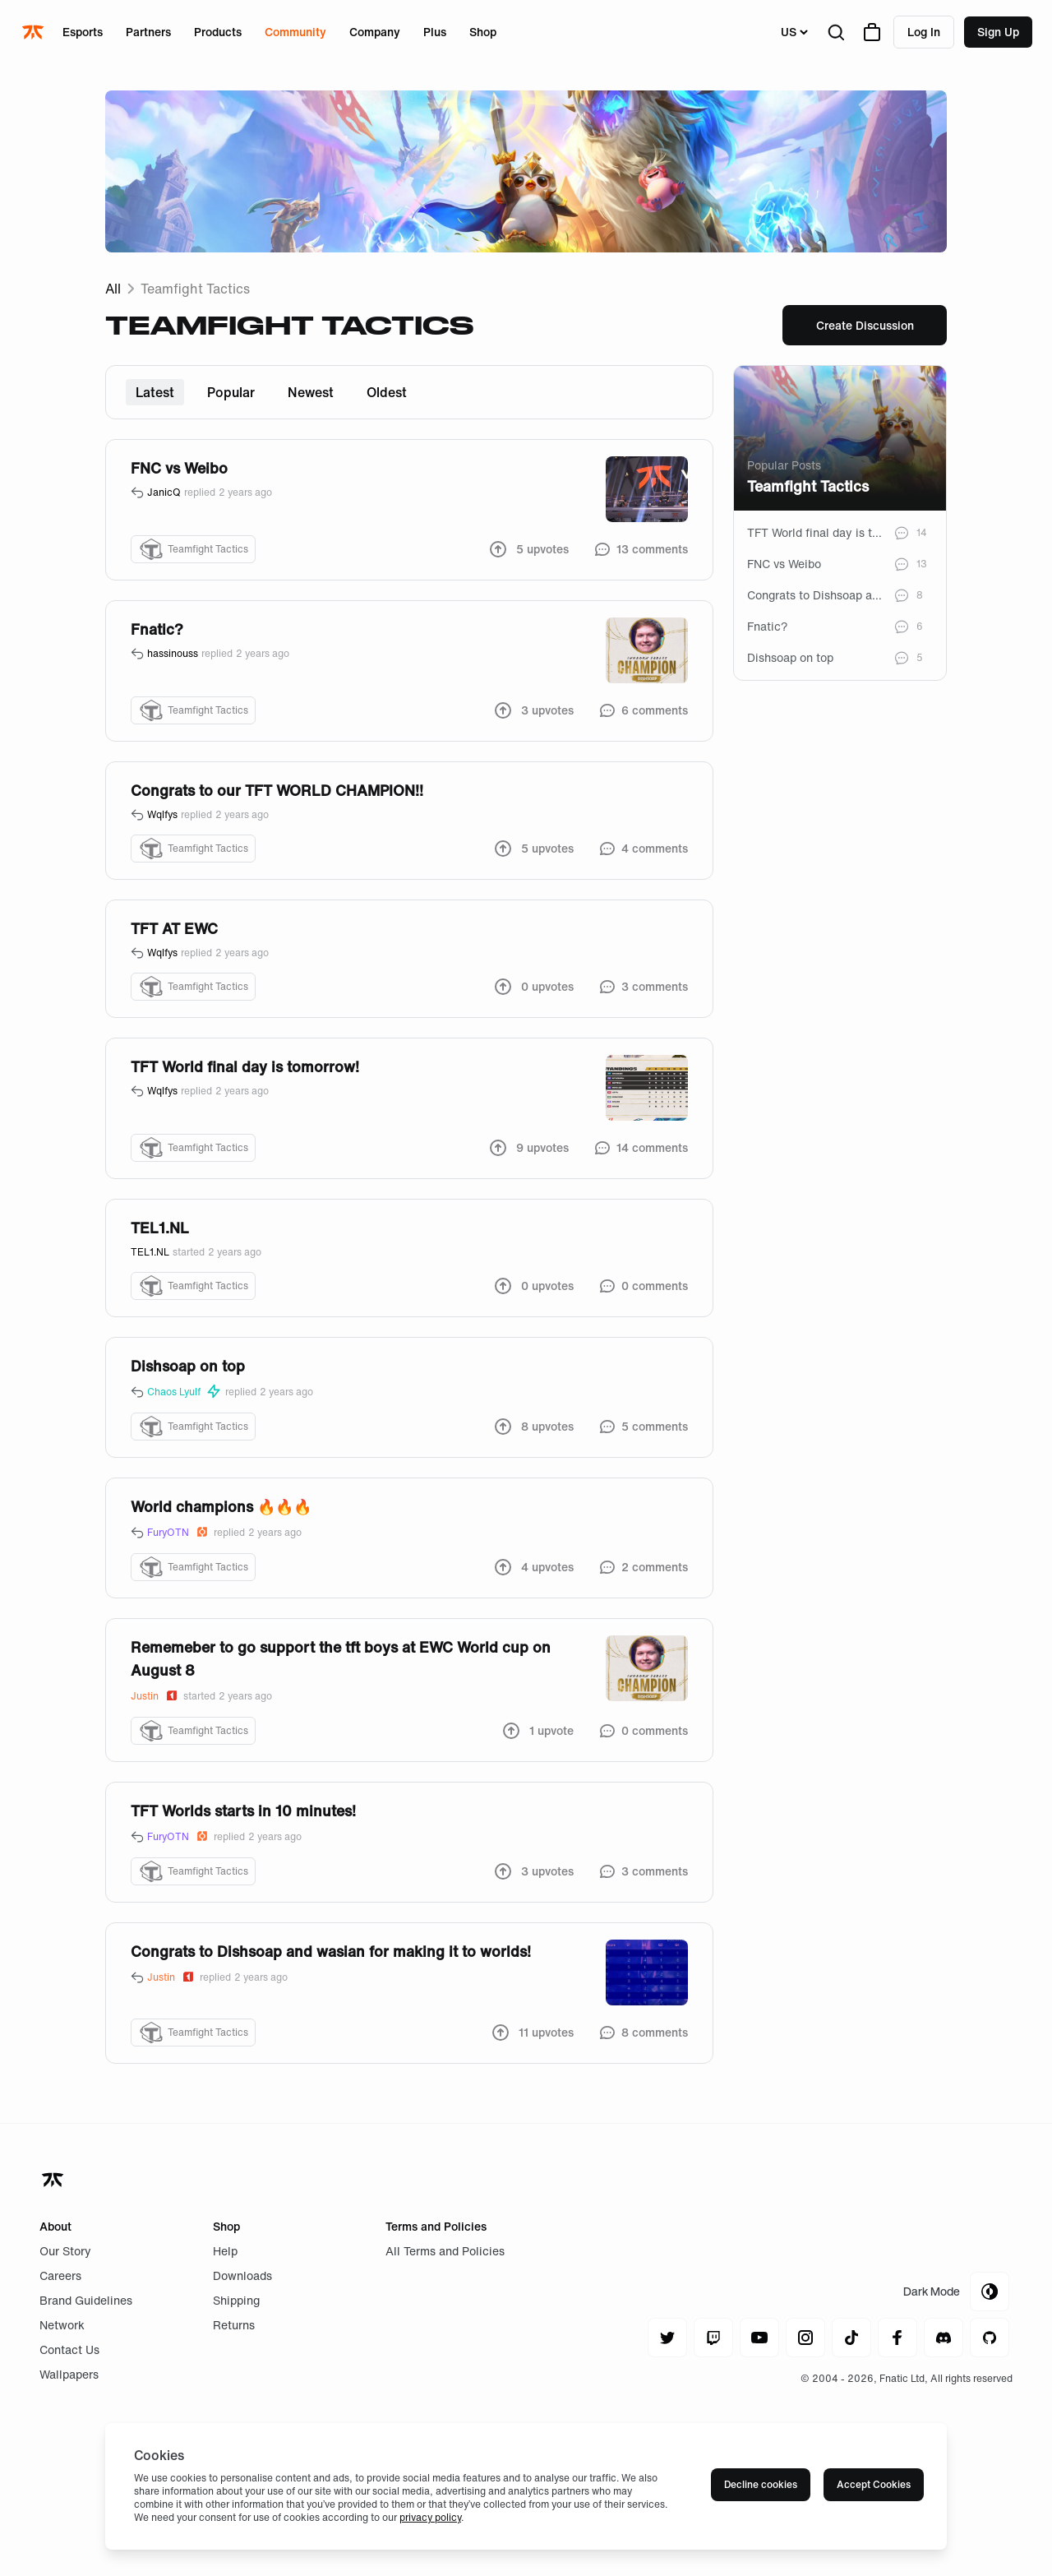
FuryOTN (178, 1532)
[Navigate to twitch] (713, 2337)
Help (225, 2250)
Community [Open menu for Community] (295, 31)
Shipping (236, 2300)
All (113, 288)
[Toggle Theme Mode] (956, 2291)
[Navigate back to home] (54, 2179)
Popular (231, 392)
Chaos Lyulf (184, 1391)
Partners (148, 31)
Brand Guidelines (85, 2300)
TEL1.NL (150, 1252)
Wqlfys (162, 814)
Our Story (65, 2250)
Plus (434, 31)
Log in (923, 31)
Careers (60, 2275)
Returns (234, 2324)
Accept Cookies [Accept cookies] (874, 2484)
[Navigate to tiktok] (851, 2337)
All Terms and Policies (445, 2250)
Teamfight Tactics (195, 288)
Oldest (387, 392)
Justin (155, 1696)
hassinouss (172, 653)
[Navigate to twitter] (667, 2337)
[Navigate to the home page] (34, 32)
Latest (155, 392)
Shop (482, 31)
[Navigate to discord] (943, 2337)
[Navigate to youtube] (759, 2337)
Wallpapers (69, 2374)
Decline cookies (760, 2484)
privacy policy (430, 2517)
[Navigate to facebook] (897, 2337)
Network (62, 2324)
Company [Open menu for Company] (374, 31)
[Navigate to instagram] (805, 2337)
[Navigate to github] (989, 2337)
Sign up (998, 31)
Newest (311, 392)
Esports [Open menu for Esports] (82, 31)
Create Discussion (865, 325)
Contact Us (69, 2349)
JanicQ (164, 492)
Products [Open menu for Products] (218, 31)
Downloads (242, 2275)
